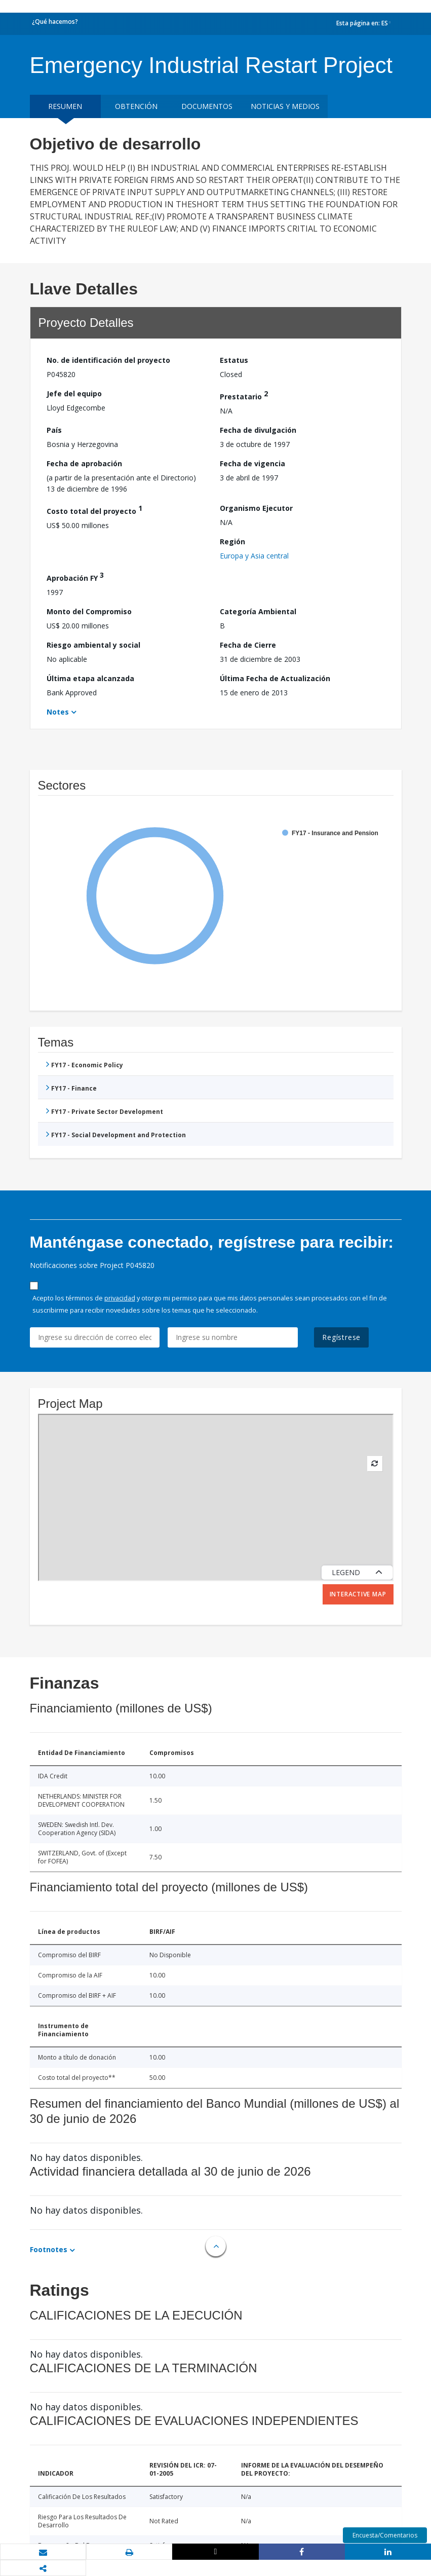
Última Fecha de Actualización (275, 678)
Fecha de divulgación (258, 430)
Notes (58, 712)
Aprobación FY (75, 576)
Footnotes (48, 2249)
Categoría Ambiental (258, 611)
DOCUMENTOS (206, 106)
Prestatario (244, 395)
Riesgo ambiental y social (93, 645)
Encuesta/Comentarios (384, 2535)
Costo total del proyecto (94, 509)
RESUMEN (65, 106)
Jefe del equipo (74, 393)
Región (232, 541)
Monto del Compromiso (89, 611)
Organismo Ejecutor (256, 508)
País (54, 430)
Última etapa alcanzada (90, 678)
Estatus (234, 360)
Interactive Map (358, 1594)
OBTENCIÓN (136, 106)
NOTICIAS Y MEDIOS (285, 106)
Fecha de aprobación (84, 463)
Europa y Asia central (254, 556)
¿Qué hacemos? (55, 21)
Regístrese (341, 1337)
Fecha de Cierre (248, 645)
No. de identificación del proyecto (108, 360)
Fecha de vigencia (252, 463)
